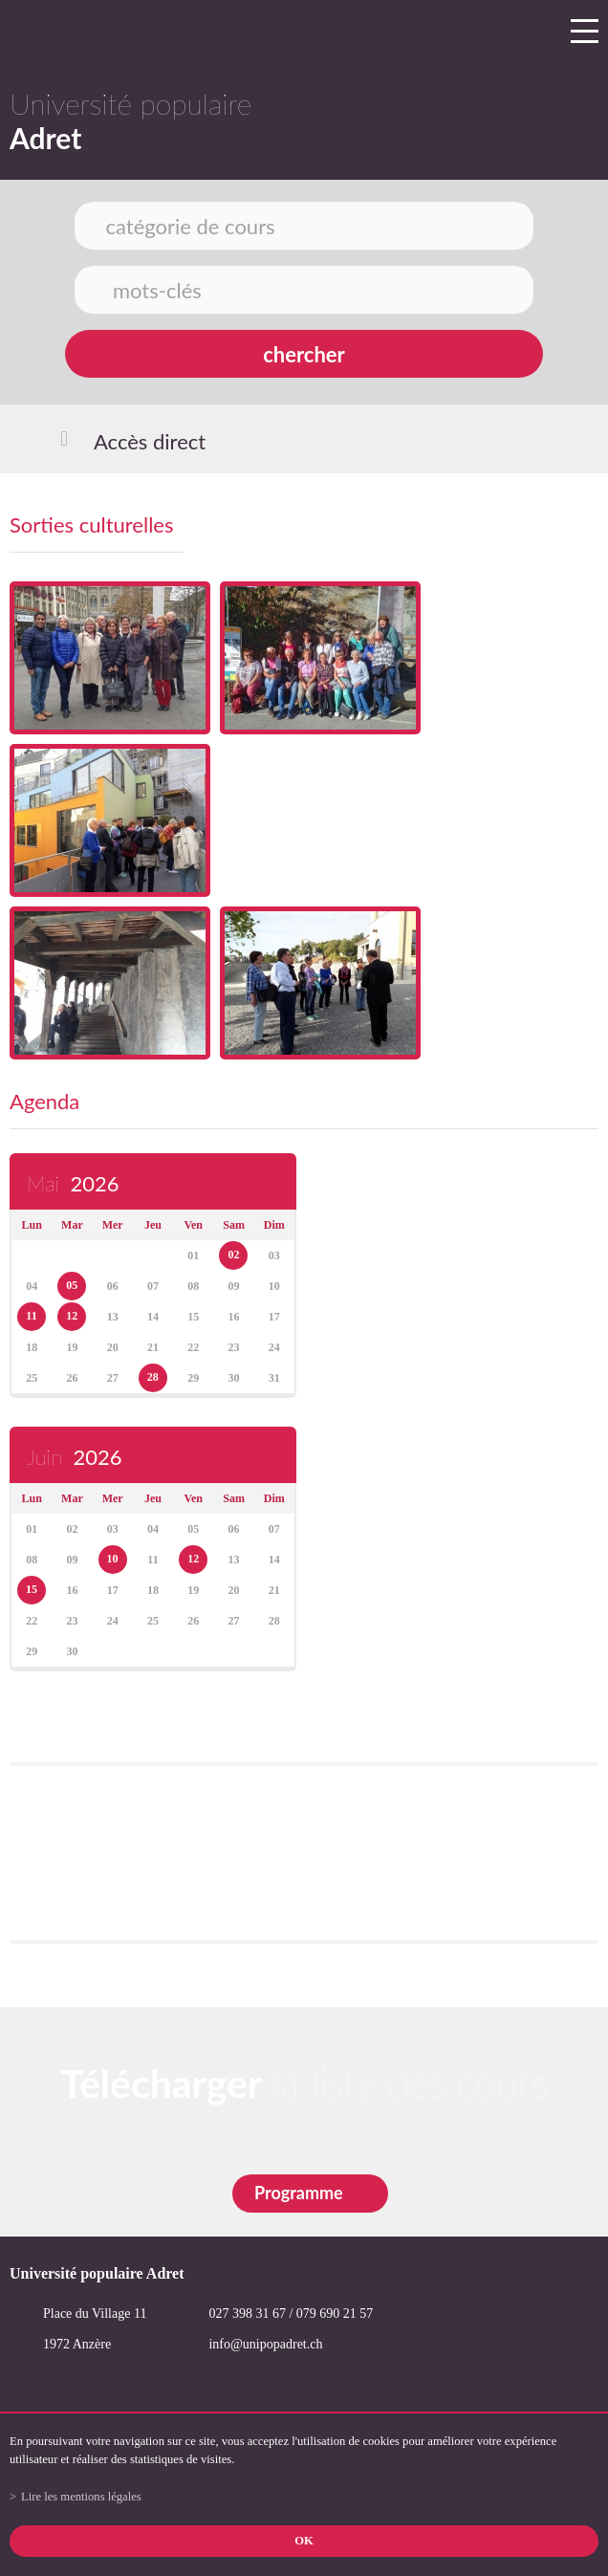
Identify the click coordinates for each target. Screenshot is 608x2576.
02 (233, 1254)
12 (71, 1315)
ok (304, 2540)
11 (31, 1315)
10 (113, 1558)
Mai (73, 1183)
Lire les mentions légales (81, 2496)
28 (153, 1377)
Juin (74, 1457)
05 (71, 1285)
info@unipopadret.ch (265, 2344)
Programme (298, 2192)
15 (31, 1589)
